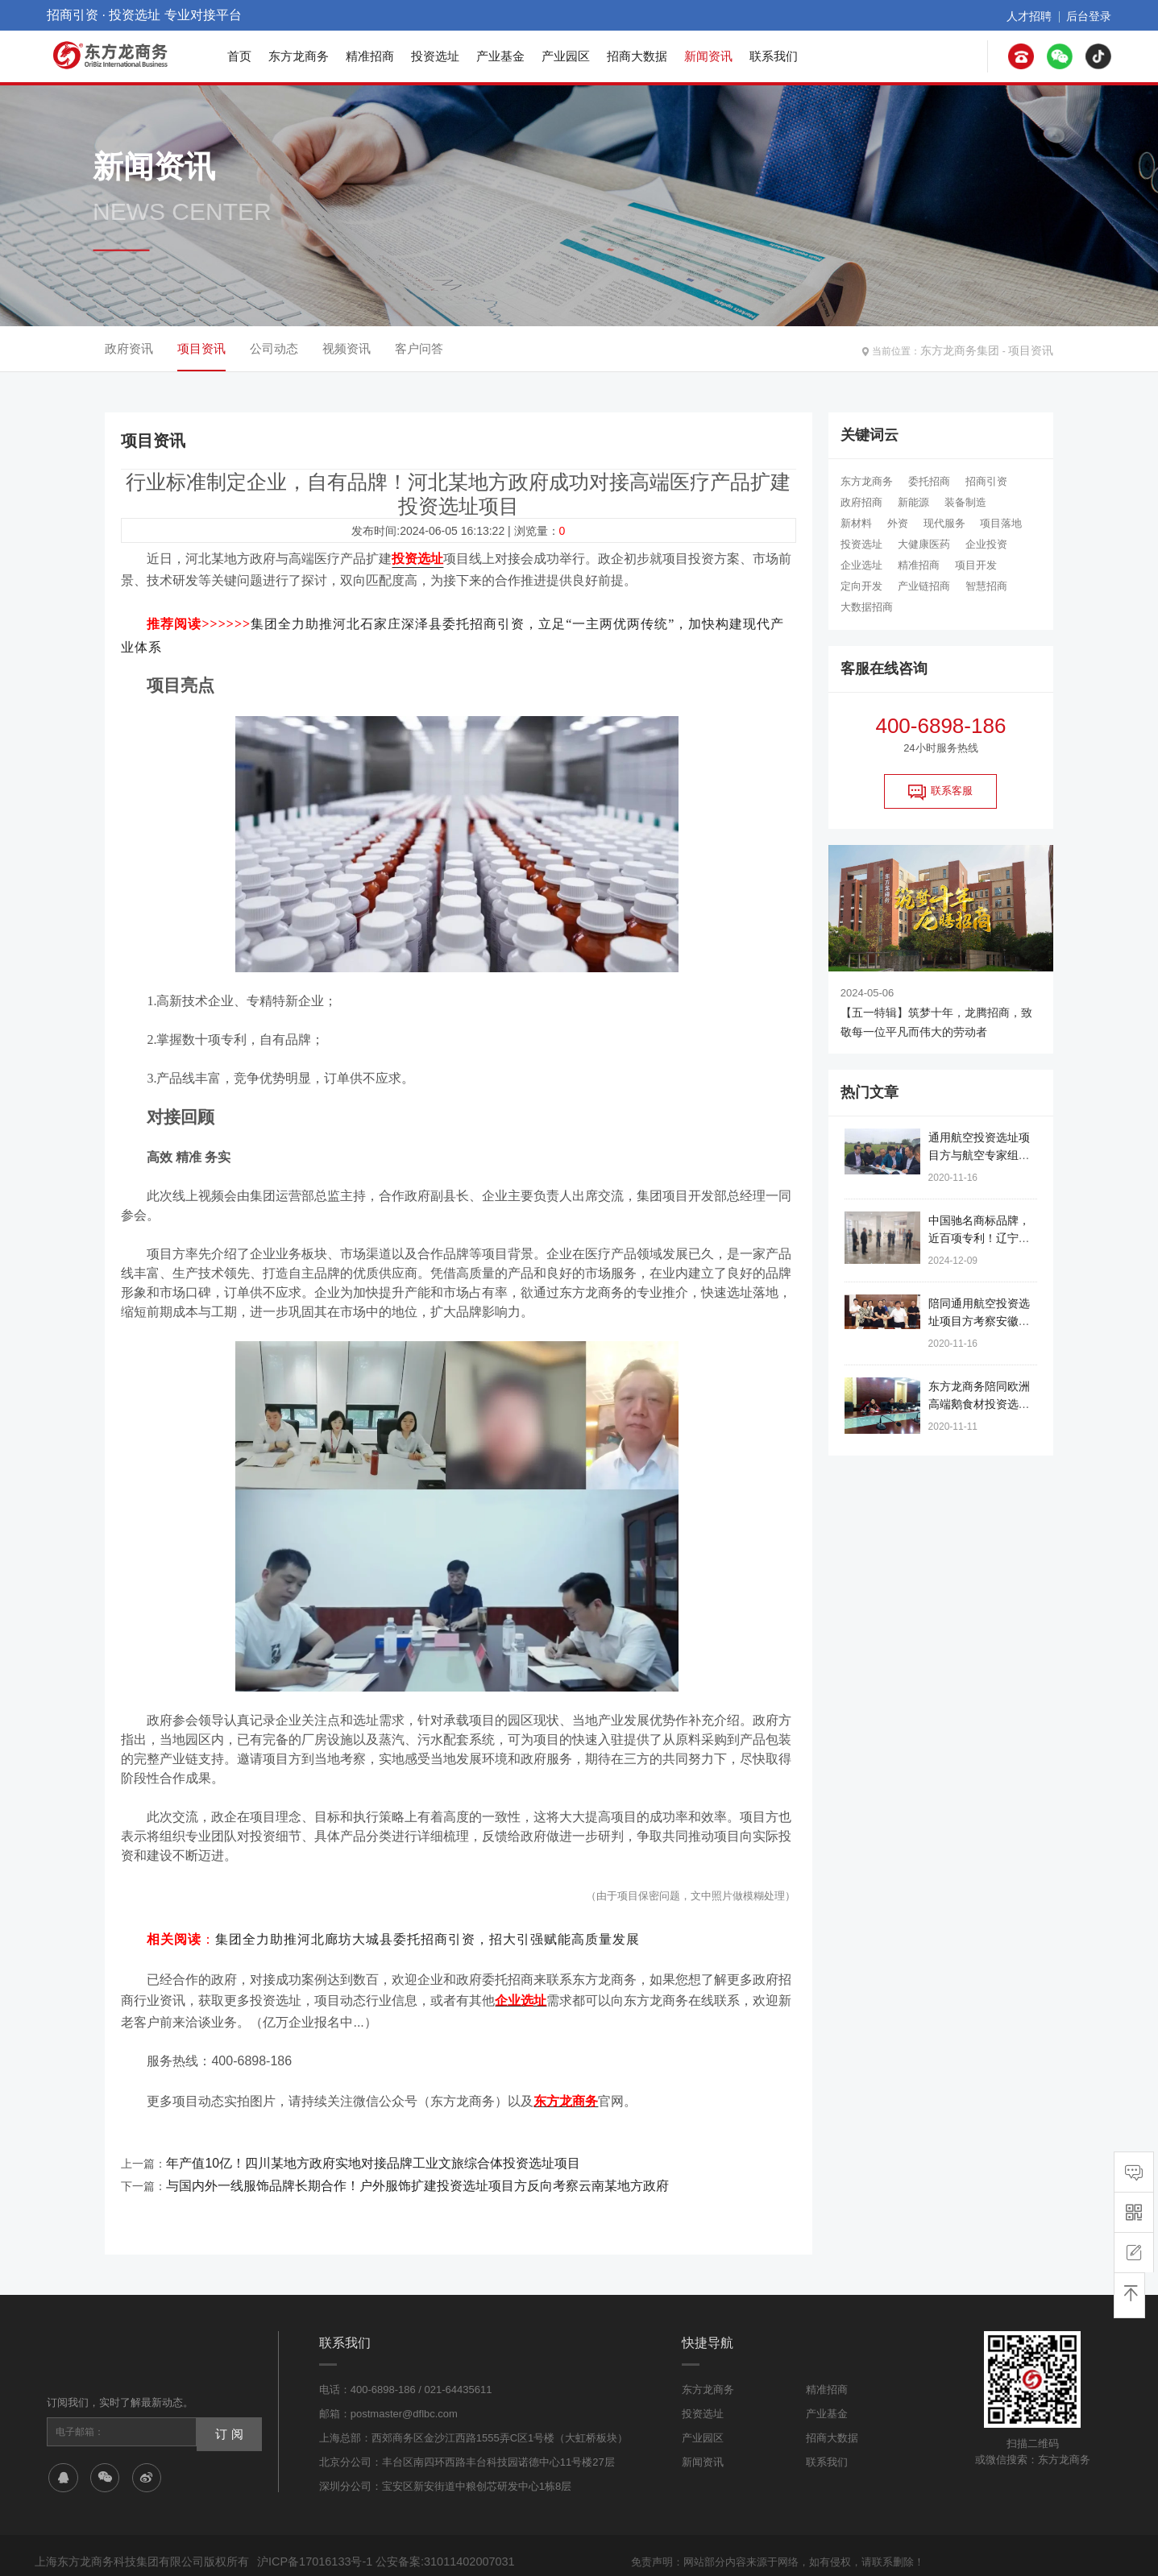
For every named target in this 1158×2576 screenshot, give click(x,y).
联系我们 (773, 56)
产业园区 (566, 56)
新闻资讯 (708, 56)
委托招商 (929, 481)
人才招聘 (1038, 15)
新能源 (913, 502)
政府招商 (861, 502)
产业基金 (500, 56)
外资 (897, 523)
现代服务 (944, 523)
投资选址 (435, 56)
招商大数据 (637, 56)
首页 (239, 56)
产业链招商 (924, 586)
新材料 (856, 523)
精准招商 (370, 56)
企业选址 (861, 565)
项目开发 (976, 565)
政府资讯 (129, 348)
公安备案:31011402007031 (428, 2530)
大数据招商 (866, 607)
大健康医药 (924, 544)
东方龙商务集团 (972, 348)
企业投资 (986, 544)
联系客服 (940, 792)
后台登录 (1092, 15)
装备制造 (965, 502)
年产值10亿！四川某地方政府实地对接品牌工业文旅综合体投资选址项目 (347, 2138)
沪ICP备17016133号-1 (309, 2530)
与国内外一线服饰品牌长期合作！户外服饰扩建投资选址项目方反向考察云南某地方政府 (386, 2157)
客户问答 (419, 348)
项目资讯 (1034, 348)
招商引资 (986, 481)
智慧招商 (986, 586)
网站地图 (824, 2550)
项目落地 (1001, 523)
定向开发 (861, 586)
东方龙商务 (298, 56)
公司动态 (274, 348)
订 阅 (226, 2401)
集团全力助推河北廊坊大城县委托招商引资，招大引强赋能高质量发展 (427, 1925)
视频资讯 (346, 348)
